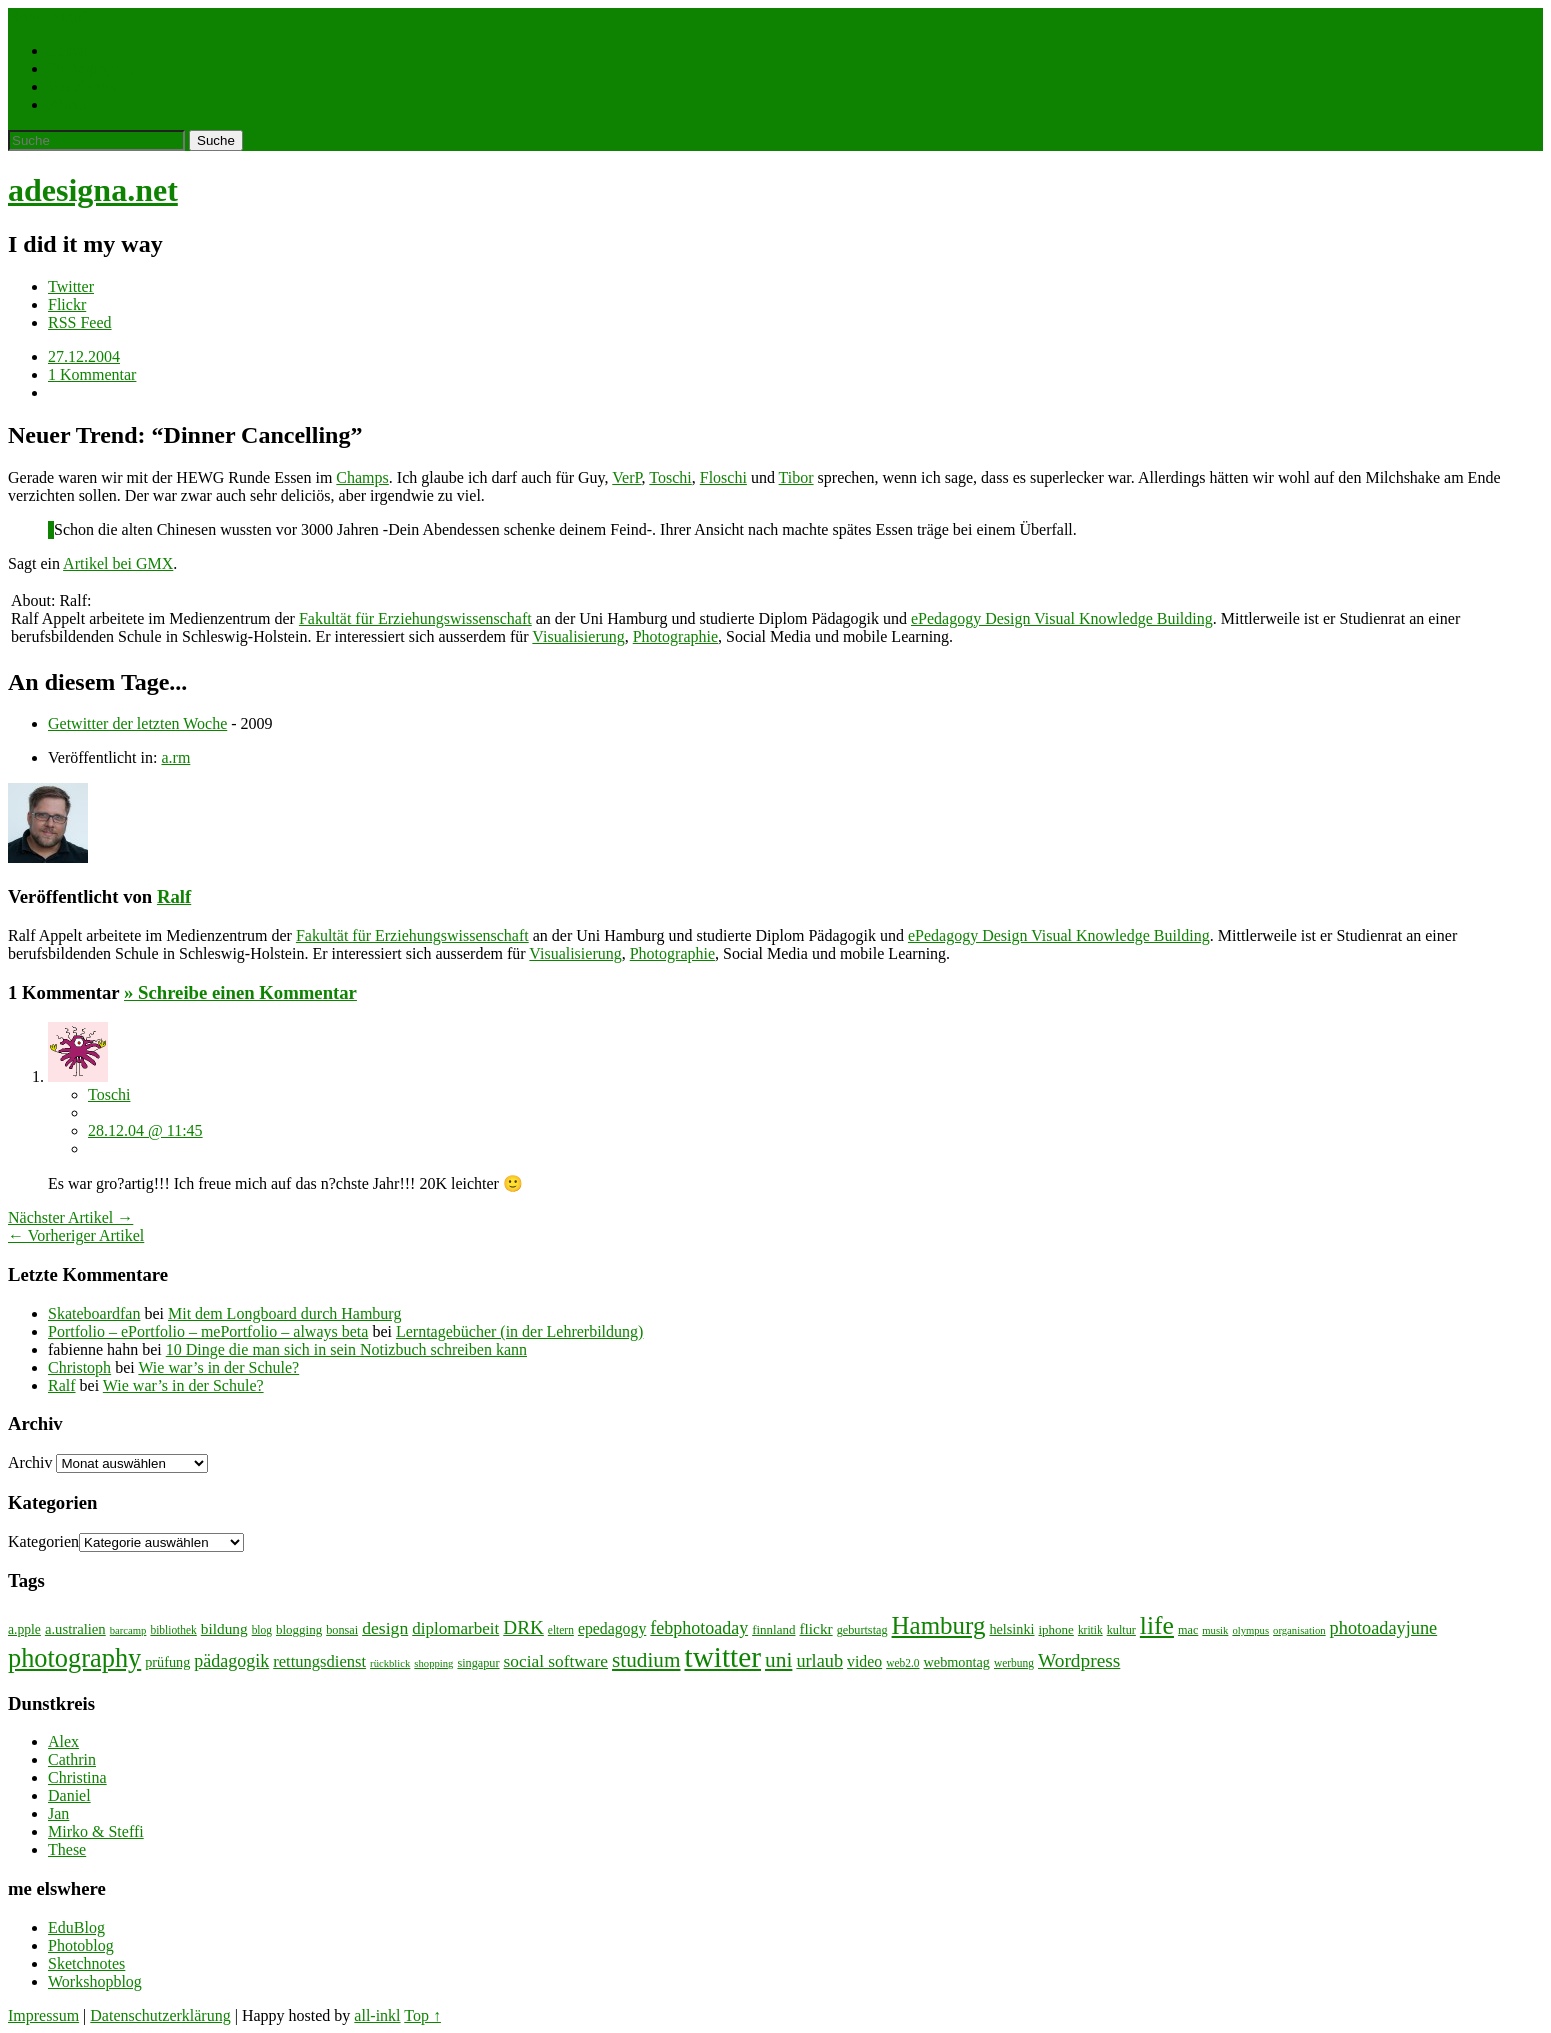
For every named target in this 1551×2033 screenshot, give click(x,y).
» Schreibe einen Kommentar (240, 992)
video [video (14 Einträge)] (864, 1661)
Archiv (30, 1462)
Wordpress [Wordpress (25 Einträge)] (1079, 1660)
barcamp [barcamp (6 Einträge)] (128, 1630)
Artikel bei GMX (118, 563)
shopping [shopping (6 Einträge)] (433, 1663)
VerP (626, 477)
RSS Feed (80, 322)
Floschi (723, 477)
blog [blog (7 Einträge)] (262, 1630)
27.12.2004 (84, 356)
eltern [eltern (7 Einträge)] (561, 1630)
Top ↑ (422, 2015)
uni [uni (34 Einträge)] (778, 1660)
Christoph (79, 1367)
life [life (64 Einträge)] (1157, 1625)
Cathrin (72, 1759)
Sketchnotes (86, 1963)
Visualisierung (578, 636)
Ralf (174, 896)
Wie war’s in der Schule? (218, 1367)
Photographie (90, 68)
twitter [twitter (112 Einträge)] (722, 1657)
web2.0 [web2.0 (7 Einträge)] (902, 1663)
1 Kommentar (92, 374)
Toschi (670, 477)
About (68, 104)
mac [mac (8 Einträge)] (1188, 1630)
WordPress (82, 86)
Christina (77, 1777)
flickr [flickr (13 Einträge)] (815, 1628)
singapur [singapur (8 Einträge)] (478, 1663)
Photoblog (81, 1945)
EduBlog (76, 1927)
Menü (69, 16)
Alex (63, 1741)
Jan (58, 1813)
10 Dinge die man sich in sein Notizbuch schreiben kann (346, 1349)
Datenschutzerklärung (160, 2015)
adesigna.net (93, 190)
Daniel (69, 1795)
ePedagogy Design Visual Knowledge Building (1062, 618)
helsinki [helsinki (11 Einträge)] (1011, 1629)
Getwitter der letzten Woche (137, 723)
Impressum (43, 2015)
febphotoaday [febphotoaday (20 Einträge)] (699, 1628)
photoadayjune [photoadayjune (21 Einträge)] (1384, 1628)
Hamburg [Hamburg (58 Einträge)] (939, 1625)
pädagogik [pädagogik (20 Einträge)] (231, 1661)
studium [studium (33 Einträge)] (646, 1660)
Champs (362, 477)
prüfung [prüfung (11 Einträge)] (167, 1662)
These (67, 1849)
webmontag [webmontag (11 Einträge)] (957, 1662)
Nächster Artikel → (70, 1217)
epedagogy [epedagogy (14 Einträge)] (612, 1628)
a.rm (175, 757)
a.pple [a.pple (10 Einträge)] (24, 1629)
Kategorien (43, 1541)
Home (27, 16)
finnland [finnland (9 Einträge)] (773, 1629)
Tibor (796, 477)
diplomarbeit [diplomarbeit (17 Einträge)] (455, 1628)
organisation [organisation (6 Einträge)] (1299, 1630)
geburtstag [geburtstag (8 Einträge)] (862, 1630)
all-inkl (377, 2015)
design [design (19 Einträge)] (385, 1628)
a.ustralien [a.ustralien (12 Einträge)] (75, 1629)
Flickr (67, 304)
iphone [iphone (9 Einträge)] (1056, 1629)
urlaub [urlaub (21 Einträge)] (819, 1661)
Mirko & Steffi (96, 1831)
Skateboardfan (94, 1313)
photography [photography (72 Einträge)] (74, 1658)
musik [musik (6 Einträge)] (1215, 1630)
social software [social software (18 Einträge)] (556, 1661)
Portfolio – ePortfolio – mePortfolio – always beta (208, 1331)
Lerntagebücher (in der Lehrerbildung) (519, 1331)
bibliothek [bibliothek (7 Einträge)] (173, 1630)
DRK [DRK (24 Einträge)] (523, 1627)
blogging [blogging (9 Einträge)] (299, 1629)
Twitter (71, 286)
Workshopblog (95, 1981)
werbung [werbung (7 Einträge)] (1014, 1663)
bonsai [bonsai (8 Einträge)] (342, 1630)
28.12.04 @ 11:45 (145, 1130)
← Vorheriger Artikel (76, 1235)
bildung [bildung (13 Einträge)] (224, 1628)
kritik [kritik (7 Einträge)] (1090, 1630)
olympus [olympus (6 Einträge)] (1250, 1630)
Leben (68, 50)
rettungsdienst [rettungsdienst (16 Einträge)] (319, 1661)
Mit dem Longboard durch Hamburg (284, 1313)
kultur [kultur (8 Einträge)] (1121, 1630)
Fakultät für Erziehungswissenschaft (415, 618)
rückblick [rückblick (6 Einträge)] (390, 1663)
